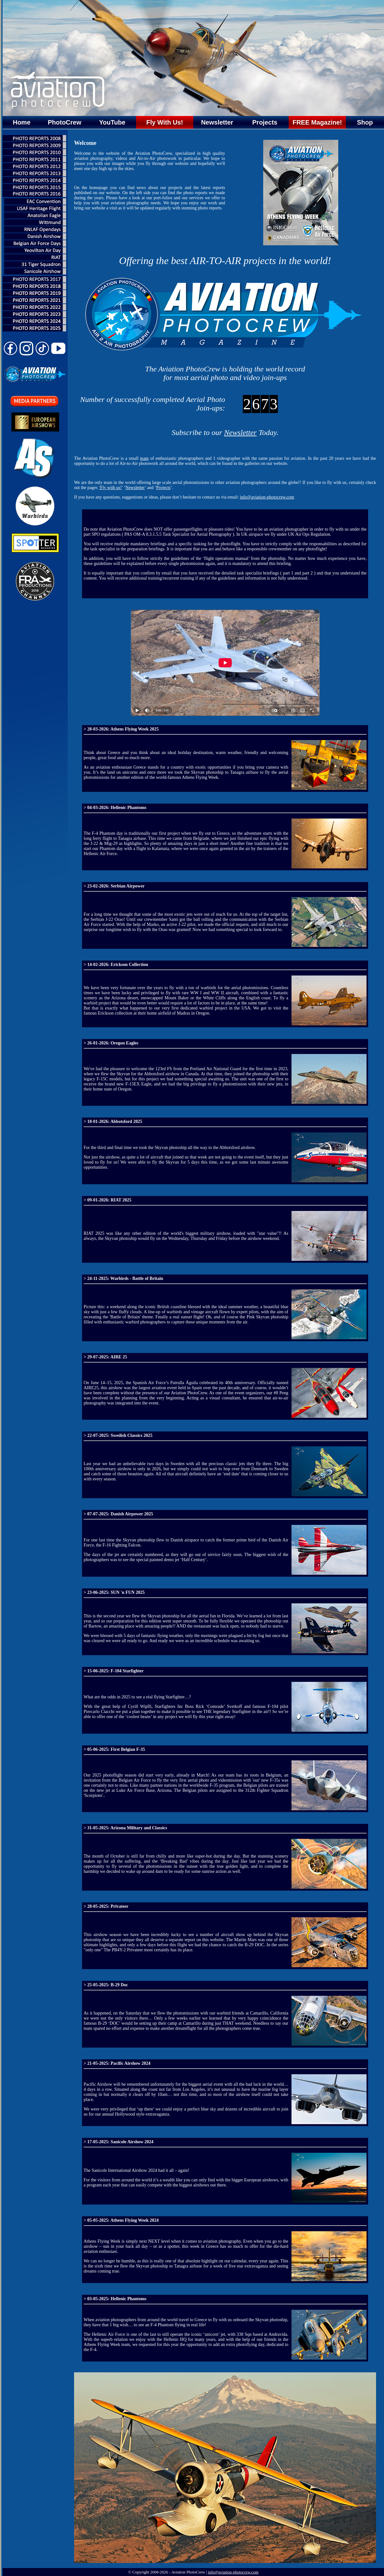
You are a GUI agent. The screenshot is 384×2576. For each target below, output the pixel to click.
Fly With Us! (164, 122)
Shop (365, 122)
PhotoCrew (64, 122)
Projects (265, 122)
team (144, 458)
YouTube (112, 122)
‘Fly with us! (110, 487)
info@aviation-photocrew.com (267, 497)
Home (22, 122)
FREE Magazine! (317, 122)
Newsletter (217, 122)
